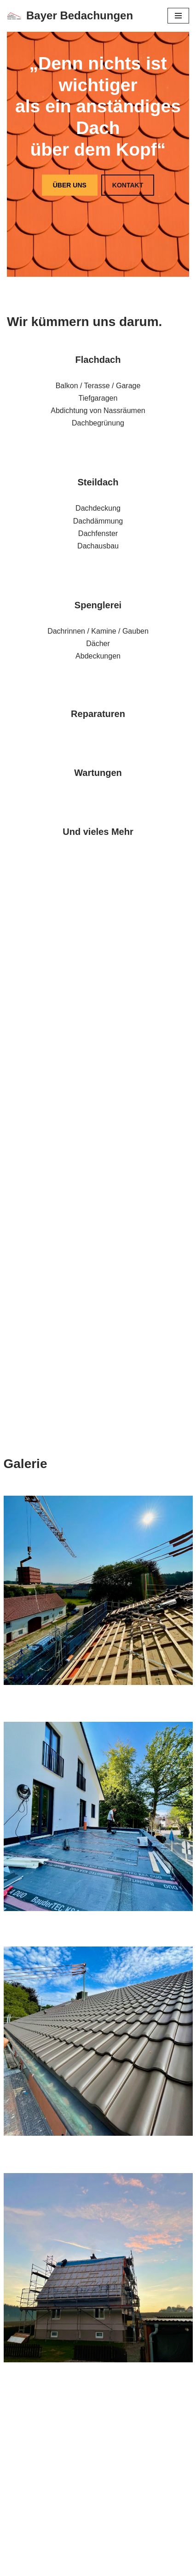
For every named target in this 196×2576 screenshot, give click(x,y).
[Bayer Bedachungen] (70, 15)
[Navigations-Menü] (178, 15)
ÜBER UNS (69, 185)
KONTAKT (127, 185)
